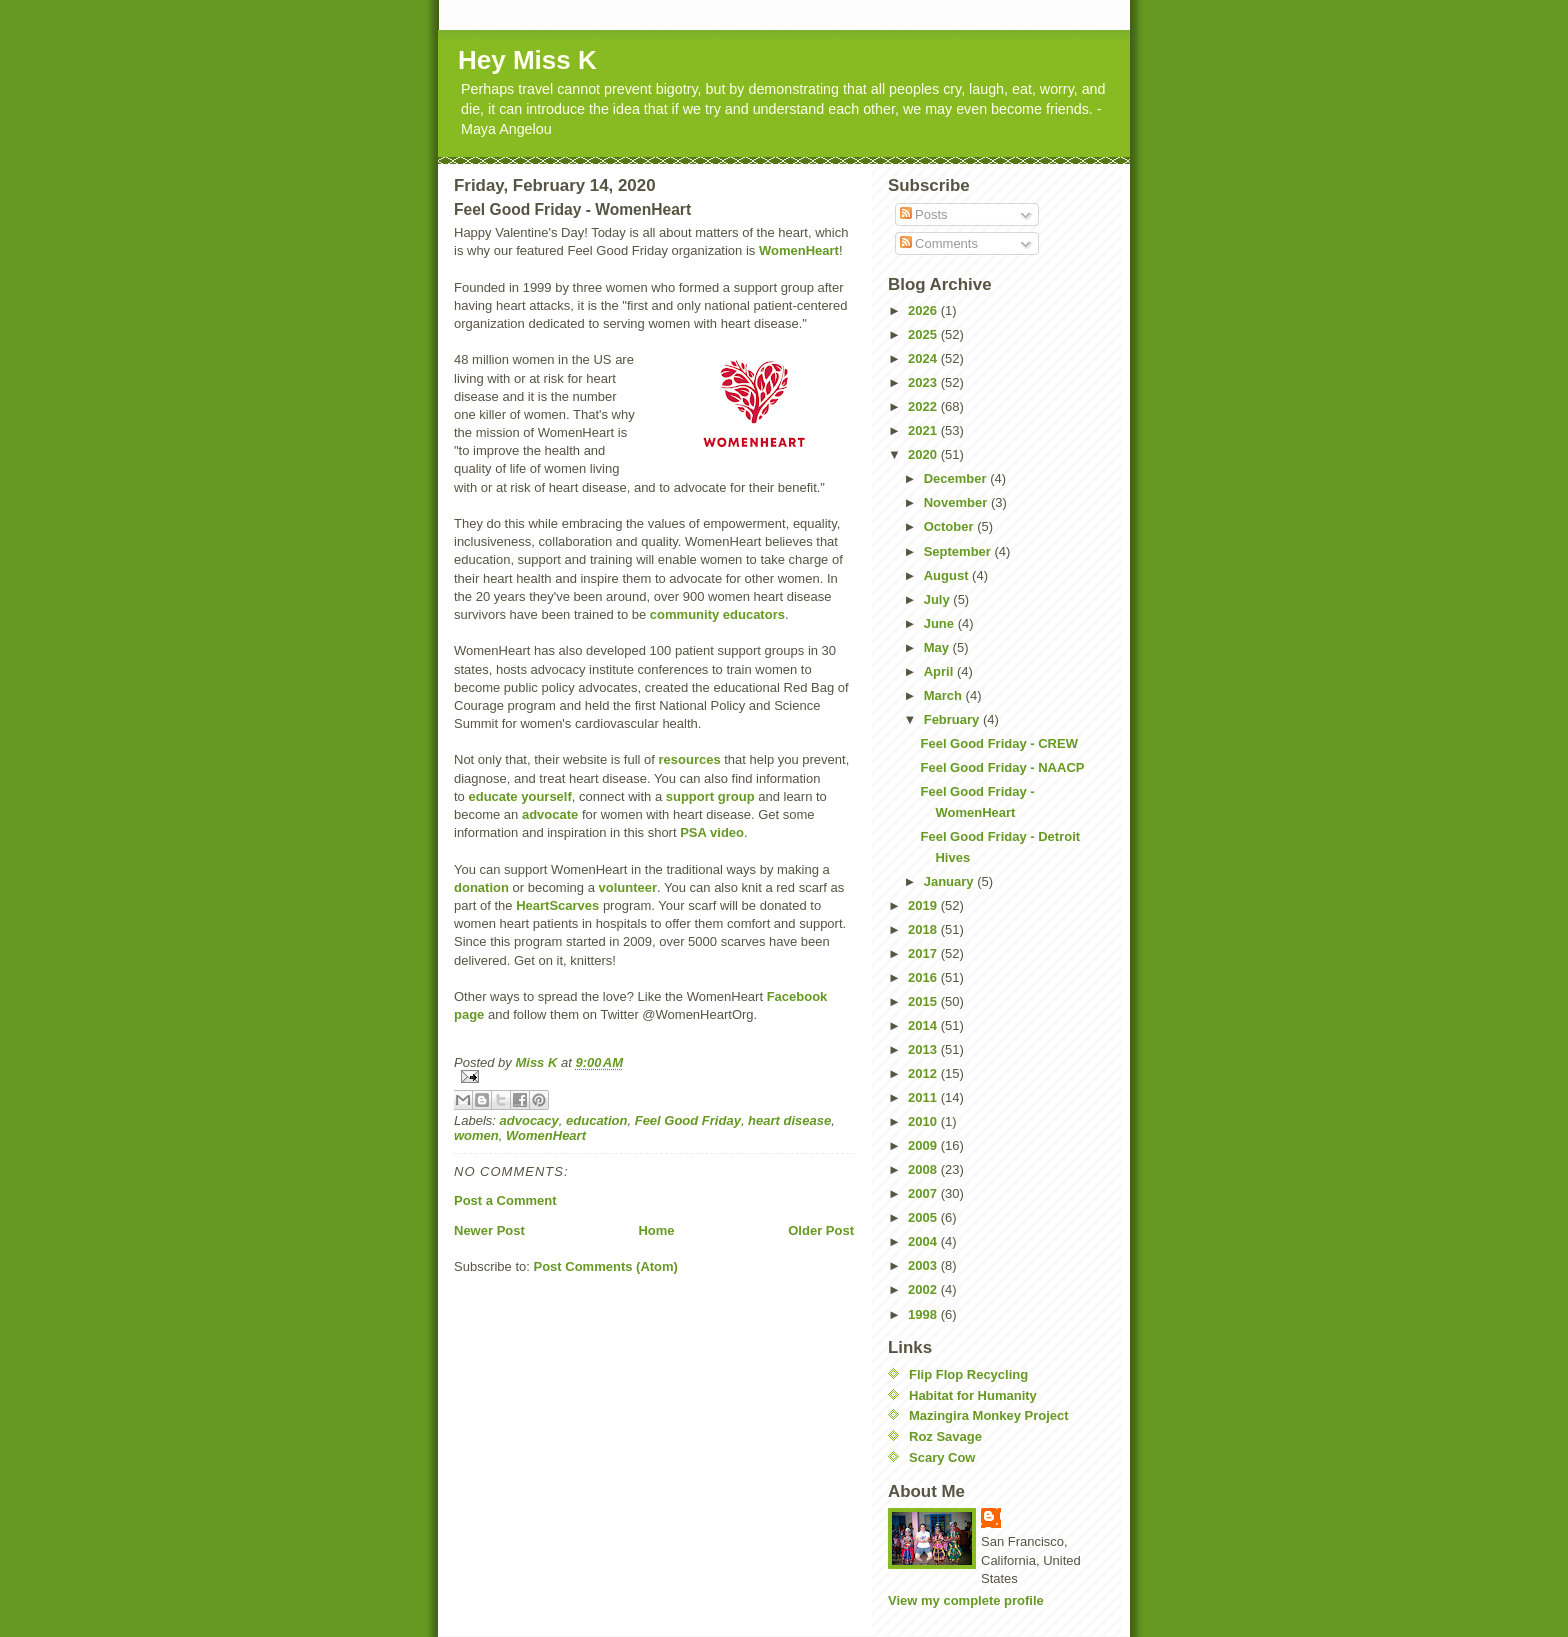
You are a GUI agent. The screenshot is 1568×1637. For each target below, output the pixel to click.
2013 (924, 1049)
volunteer (628, 887)
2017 (924, 953)
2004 (924, 1241)
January (950, 881)
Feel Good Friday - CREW (998, 743)
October (950, 526)
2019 (924, 905)
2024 (924, 358)
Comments (939, 243)
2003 (924, 1265)
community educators (717, 614)
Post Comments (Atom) (606, 1266)
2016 (924, 977)
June (941, 623)
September (959, 551)
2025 (924, 334)
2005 (924, 1217)
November (957, 502)
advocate (550, 814)
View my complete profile (966, 1600)
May (938, 647)
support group (710, 796)
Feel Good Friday (688, 1120)
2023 (924, 382)
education (596, 1120)
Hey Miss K (527, 60)
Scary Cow (942, 1457)
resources (689, 759)
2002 (924, 1289)
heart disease (789, 1120)
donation (481, 887)
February (953, 719)
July (939, 599)
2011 (924, 1097)
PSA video (712, 832)
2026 (924, 310)
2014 (924, 1025)
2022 (924, 406)
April (940, 671)
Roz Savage (945, 1436)
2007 (924, 1193)
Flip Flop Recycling (968, 1374)
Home (656, 1230)
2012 (924, 1073)
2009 (924, 1145)
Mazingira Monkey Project (989, 1415)
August (948, 575)
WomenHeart (799, 250)
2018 (924, 929)
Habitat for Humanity (973, 1395)
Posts (924, 214)
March (945, 695)
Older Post (821, 1230)
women (476, 1135)
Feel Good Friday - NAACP (1002, 767)
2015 (924, 1001)
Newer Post (489, 1230)
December (957, 478)
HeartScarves (557, 905)
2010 (924, 1121)
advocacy (529, 1120)
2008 (924, 1169)
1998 (924, 1314)
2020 (924, 454)
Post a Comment (505, 1200)
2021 (924, 430)
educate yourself (519, 796)
